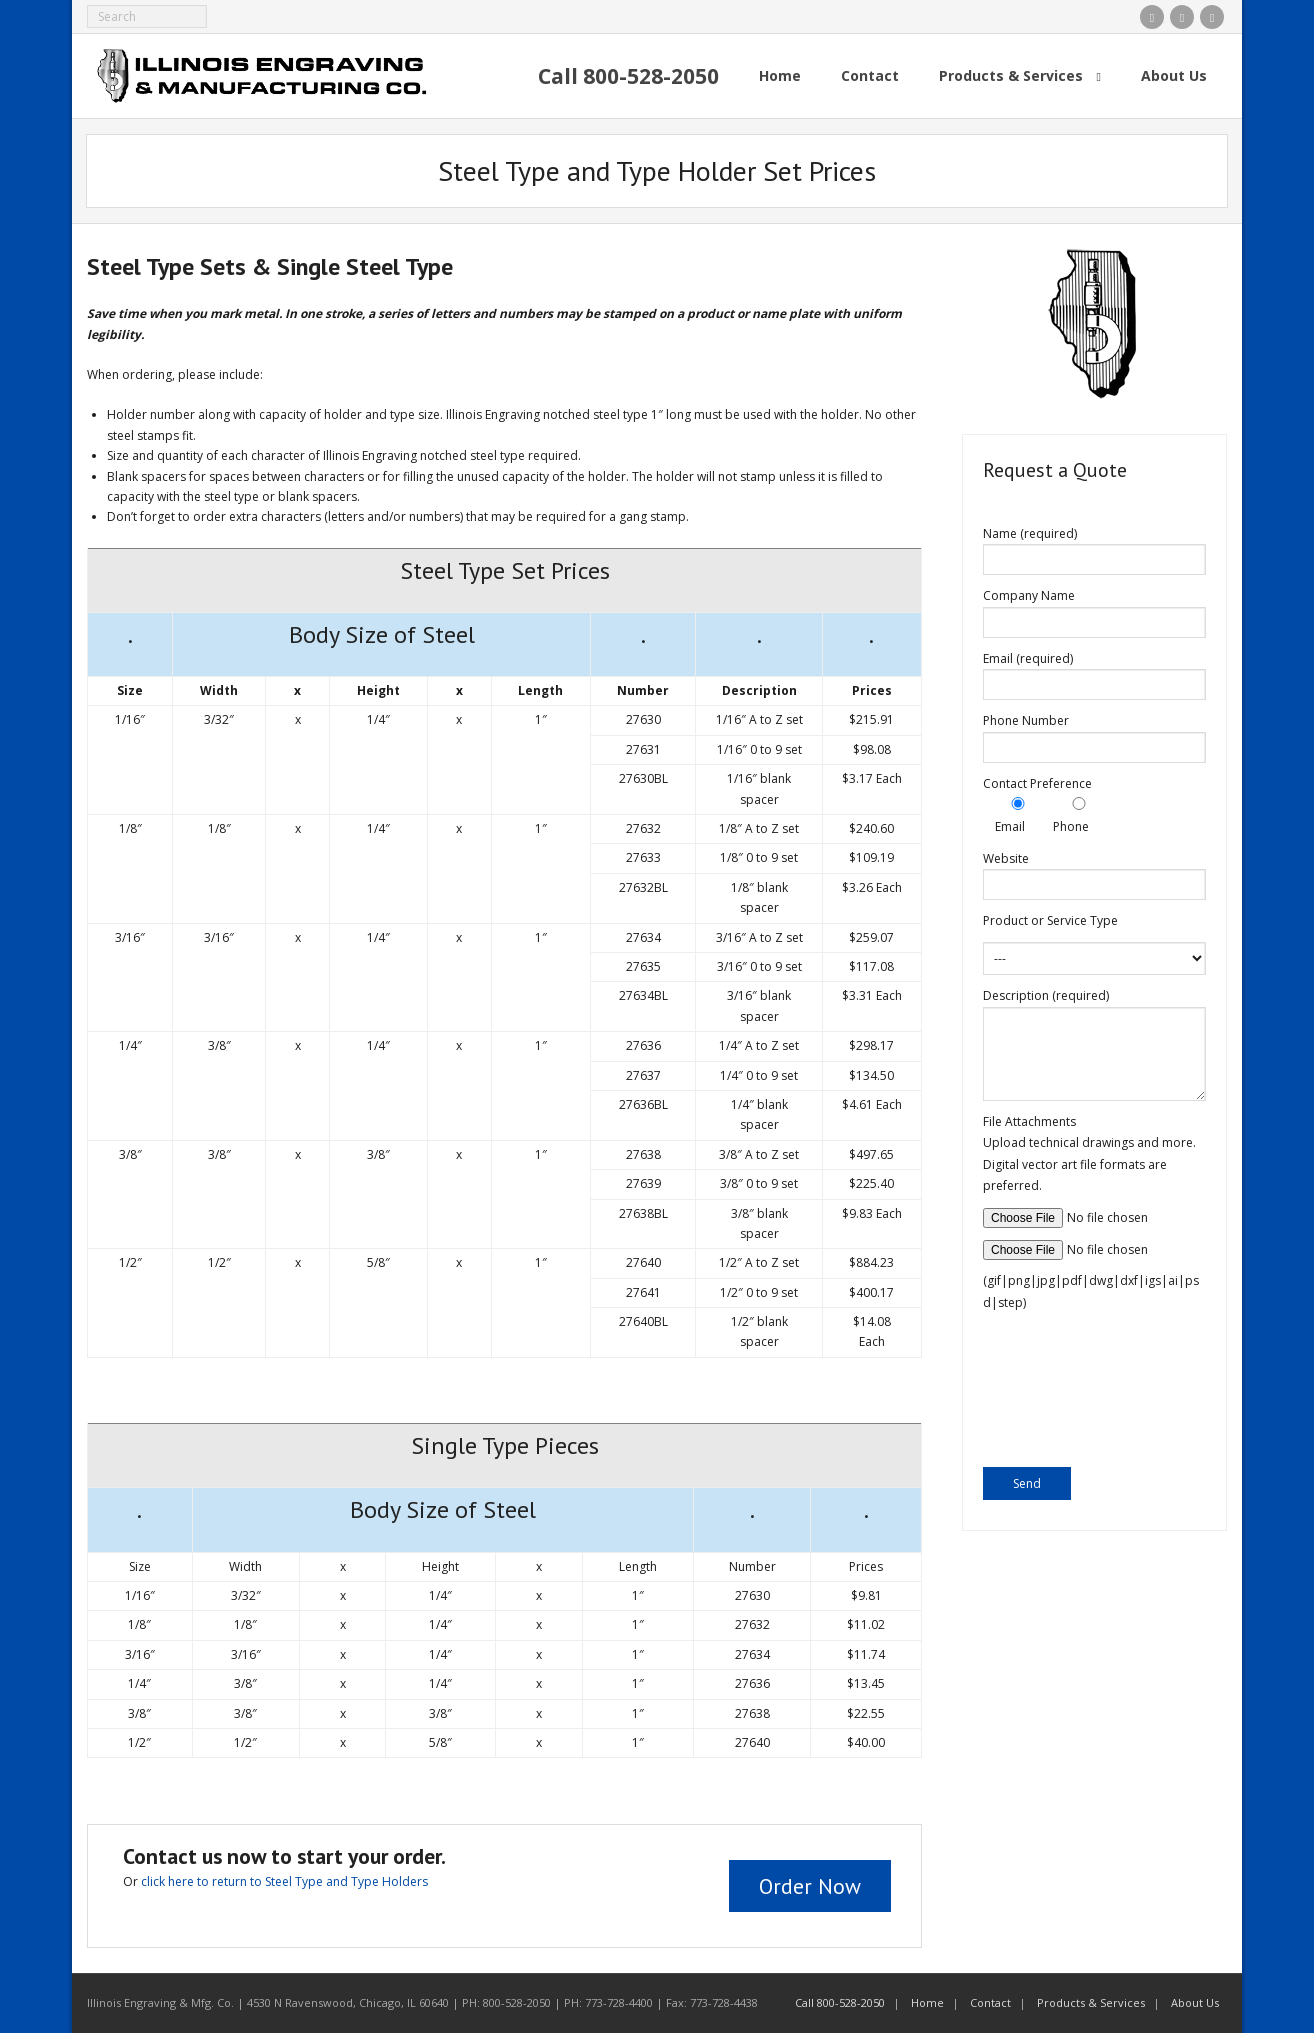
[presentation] (1065, 1395)
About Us (1195, 2002)
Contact (990, 2002)
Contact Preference (1037, 783)
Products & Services (1091, 2002)
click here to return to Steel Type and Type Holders (284, 1881)
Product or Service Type (1050, 920)
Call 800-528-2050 (840, 2002)
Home (927, 2002)
